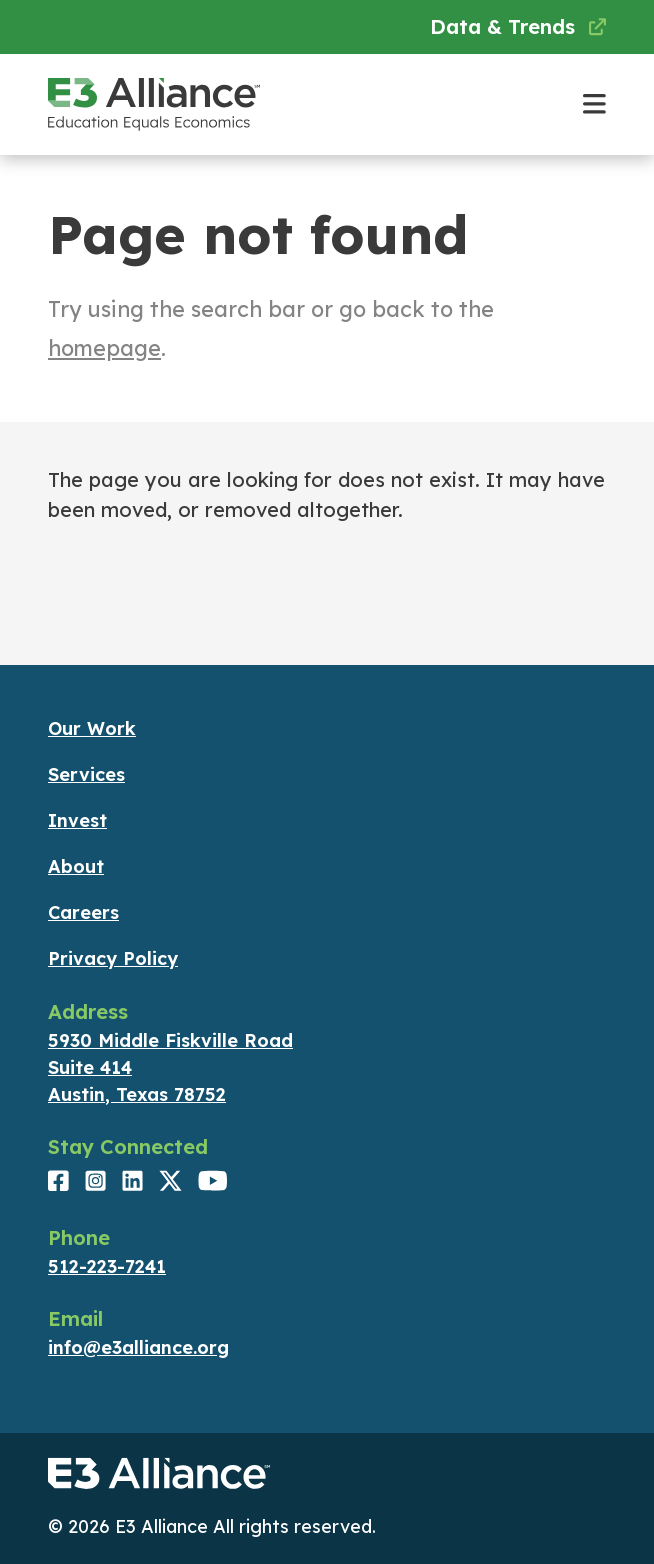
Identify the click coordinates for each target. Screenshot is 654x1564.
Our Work (92, 728)
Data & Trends (518, 26)
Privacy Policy (113, 958)
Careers (83, 912)
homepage (104, 348)
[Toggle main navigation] (594, 104)
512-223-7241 (107, 1266)
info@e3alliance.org (138, 1347)
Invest (77, 820)
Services (86, 774)
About (76, 866)
